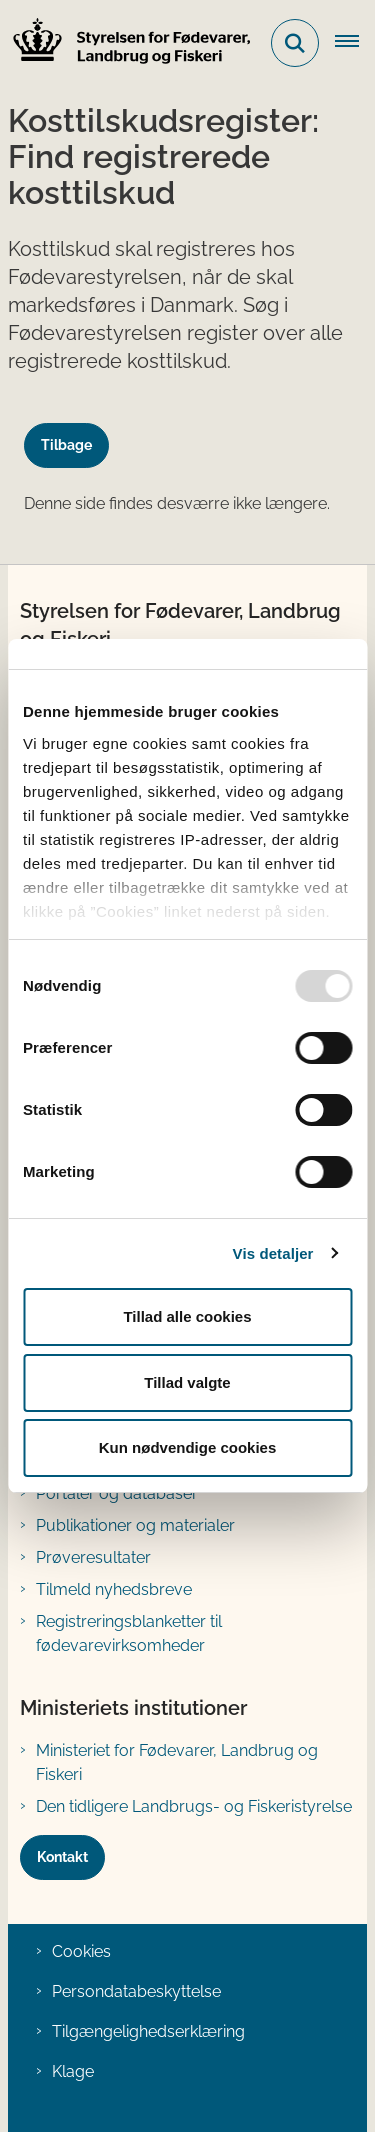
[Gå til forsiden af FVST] (126, 43)
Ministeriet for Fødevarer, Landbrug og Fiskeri (177, 1762)
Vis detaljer (273, 1253)
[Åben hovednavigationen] (355, 43)
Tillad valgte (187, 1382)
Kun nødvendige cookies (188, 1447)
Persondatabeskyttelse (136, 1991)
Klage (73, 2071)
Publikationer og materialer (135, 1525)
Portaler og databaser (117, 1493)
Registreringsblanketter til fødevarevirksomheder (129, 1633)
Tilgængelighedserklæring (148, 2031)
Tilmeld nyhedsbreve (114, 1589)
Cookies (81, 1951)
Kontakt (62, 1857)
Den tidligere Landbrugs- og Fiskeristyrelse (194, 1806)
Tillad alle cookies (187, 1316)
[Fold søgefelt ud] (295, 43)
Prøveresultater (93, 1557)
